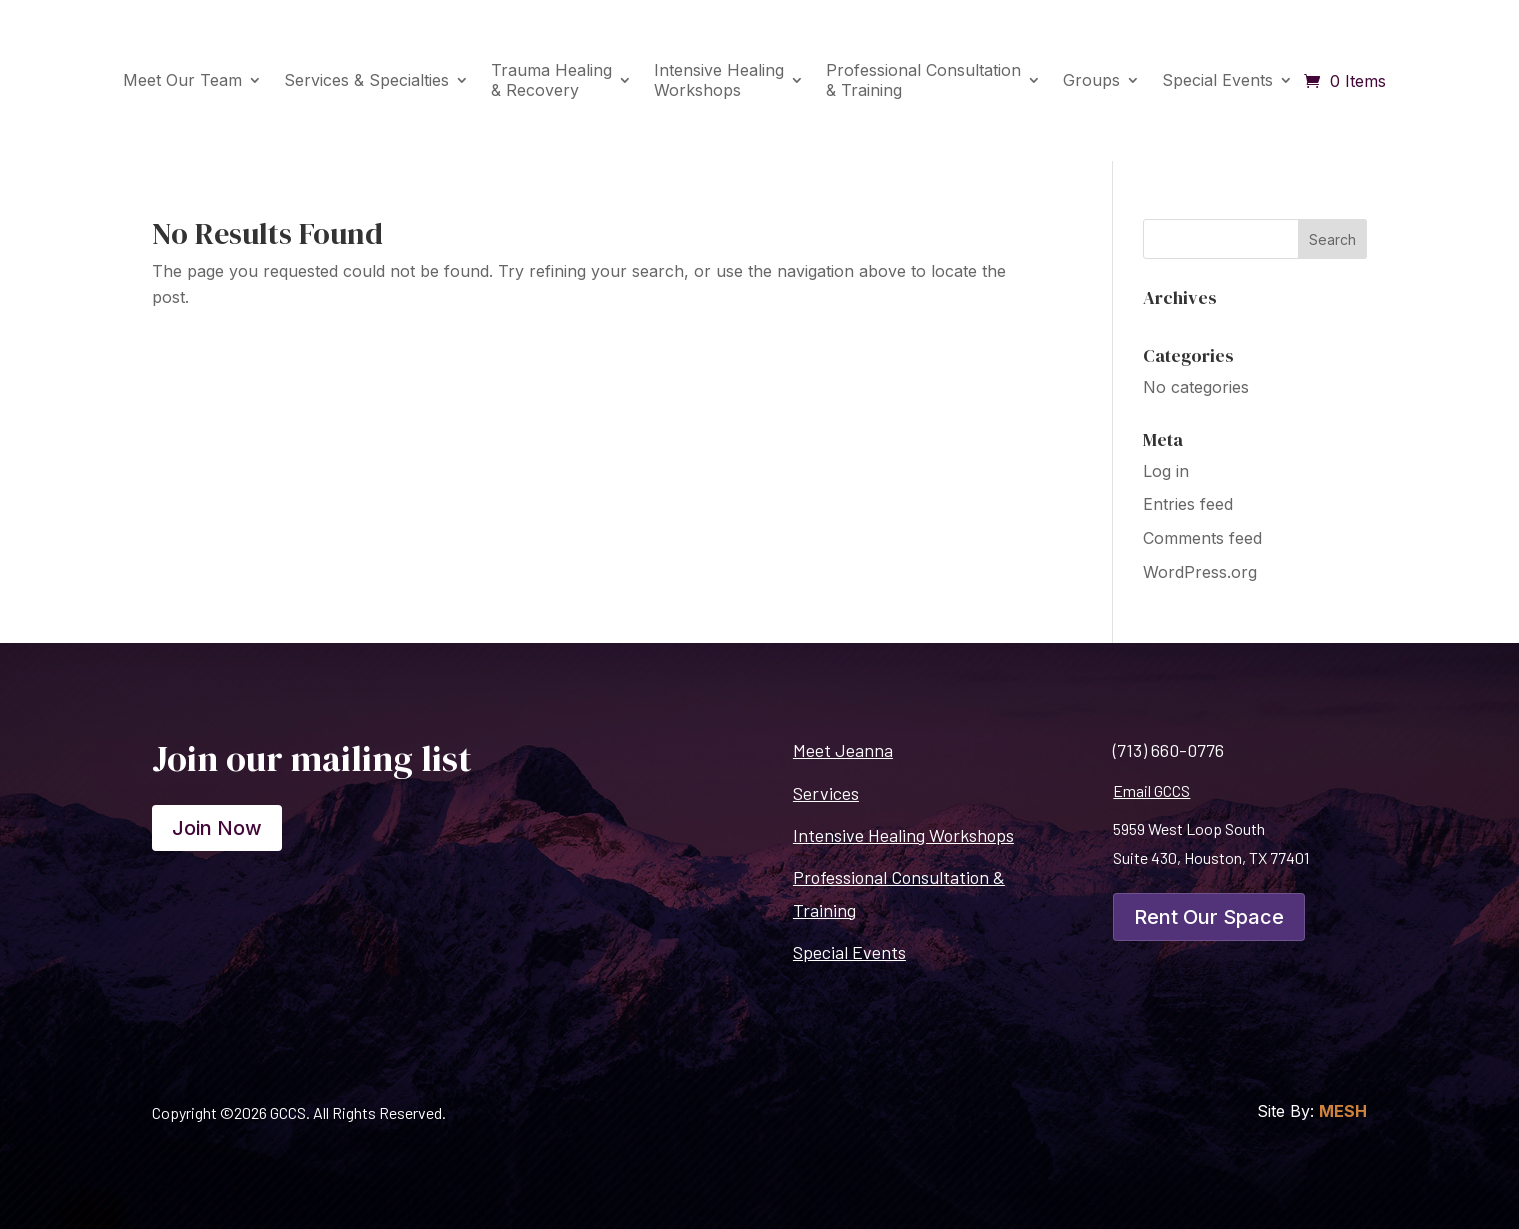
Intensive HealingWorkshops (719, 79)
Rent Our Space (1209, 917)
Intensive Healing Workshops (903, 835)
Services (826, 793)
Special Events (1217, 80)
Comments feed (1202, 538)
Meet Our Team (182, 80)
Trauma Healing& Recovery (551, 79)
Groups (1091, 80)
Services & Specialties (366, 80)
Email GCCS (1151, 790)
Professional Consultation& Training (923, 79)
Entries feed (1188, 504)
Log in (1166, 471)
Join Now (217, 828)
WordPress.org (1200, 572)
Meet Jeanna (843, 750)
